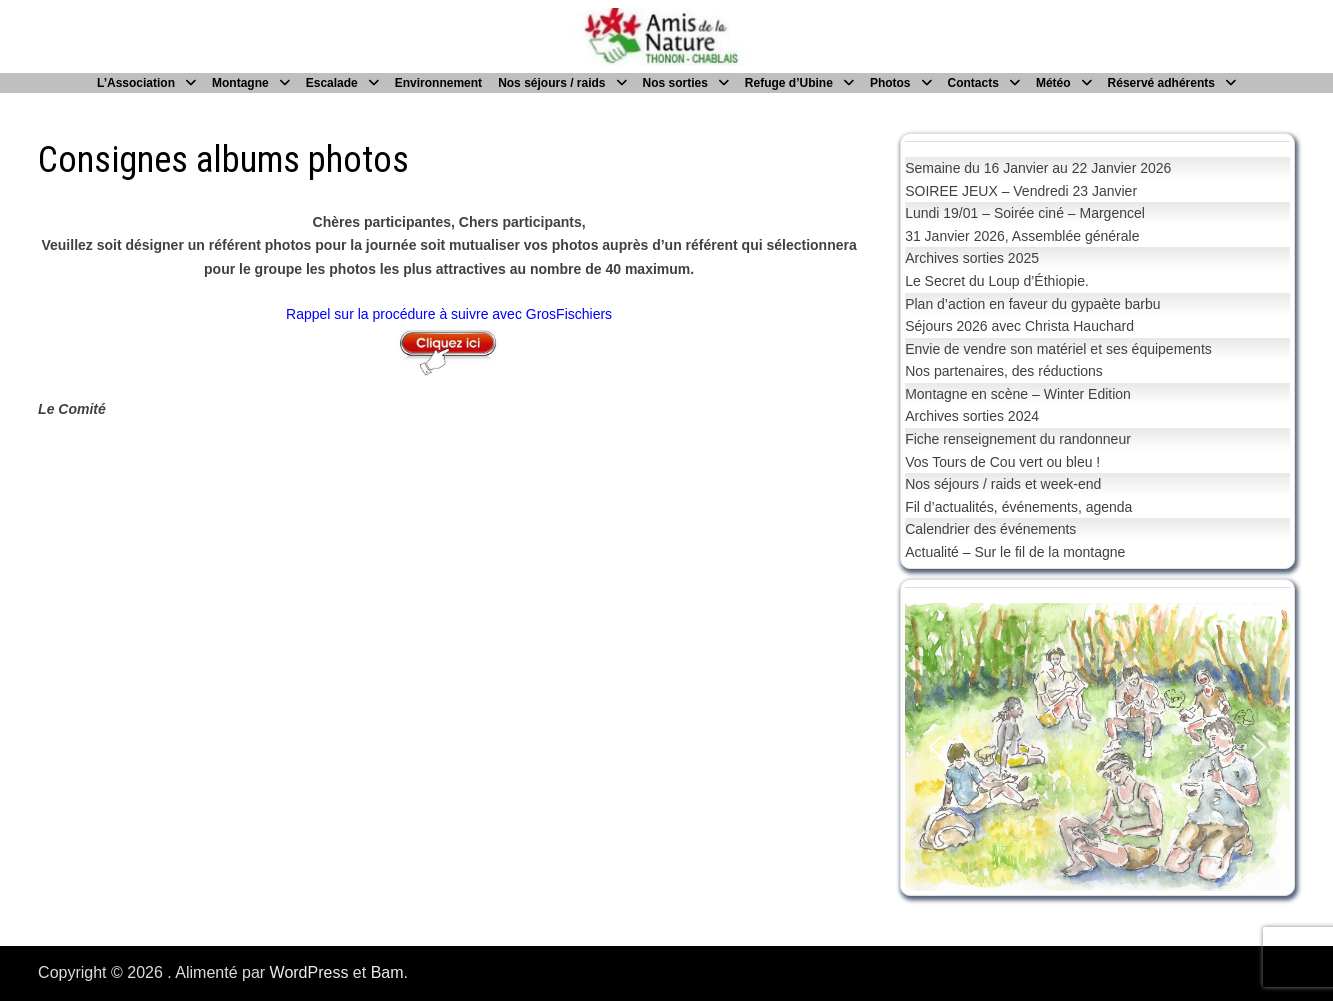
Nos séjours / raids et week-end (1003, 484)
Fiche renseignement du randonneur (1018, 439)
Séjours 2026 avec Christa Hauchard (1019, 326)
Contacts (973, 83)
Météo (1053, 83)
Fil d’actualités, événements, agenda (1018, 507)
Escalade (332, 83)
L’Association (136, 83)
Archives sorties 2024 (972, 416)
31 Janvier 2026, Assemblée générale (1022, 236)
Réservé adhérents (1161, 83)
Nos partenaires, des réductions (1004, 371)
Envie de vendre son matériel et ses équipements (1058, 349)
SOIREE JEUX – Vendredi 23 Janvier (1021, 191)
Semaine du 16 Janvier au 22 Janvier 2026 (1038, 168)
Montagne (240, 83)
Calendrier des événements (990, 529)
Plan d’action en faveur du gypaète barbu (1032, 304)
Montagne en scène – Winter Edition (1018, 394)
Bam (387, 972)
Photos (890, 83)
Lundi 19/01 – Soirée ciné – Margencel (1025, 213)
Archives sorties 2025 (972, 258)
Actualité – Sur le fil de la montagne (1015, 552)
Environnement (438, 83)
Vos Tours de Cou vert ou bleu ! (1002, 462)
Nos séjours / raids (551, 83)
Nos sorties (675, 83)
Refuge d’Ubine (789, 83)
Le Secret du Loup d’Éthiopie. (997, 281)
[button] (936, 747)
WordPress (309, 972)
